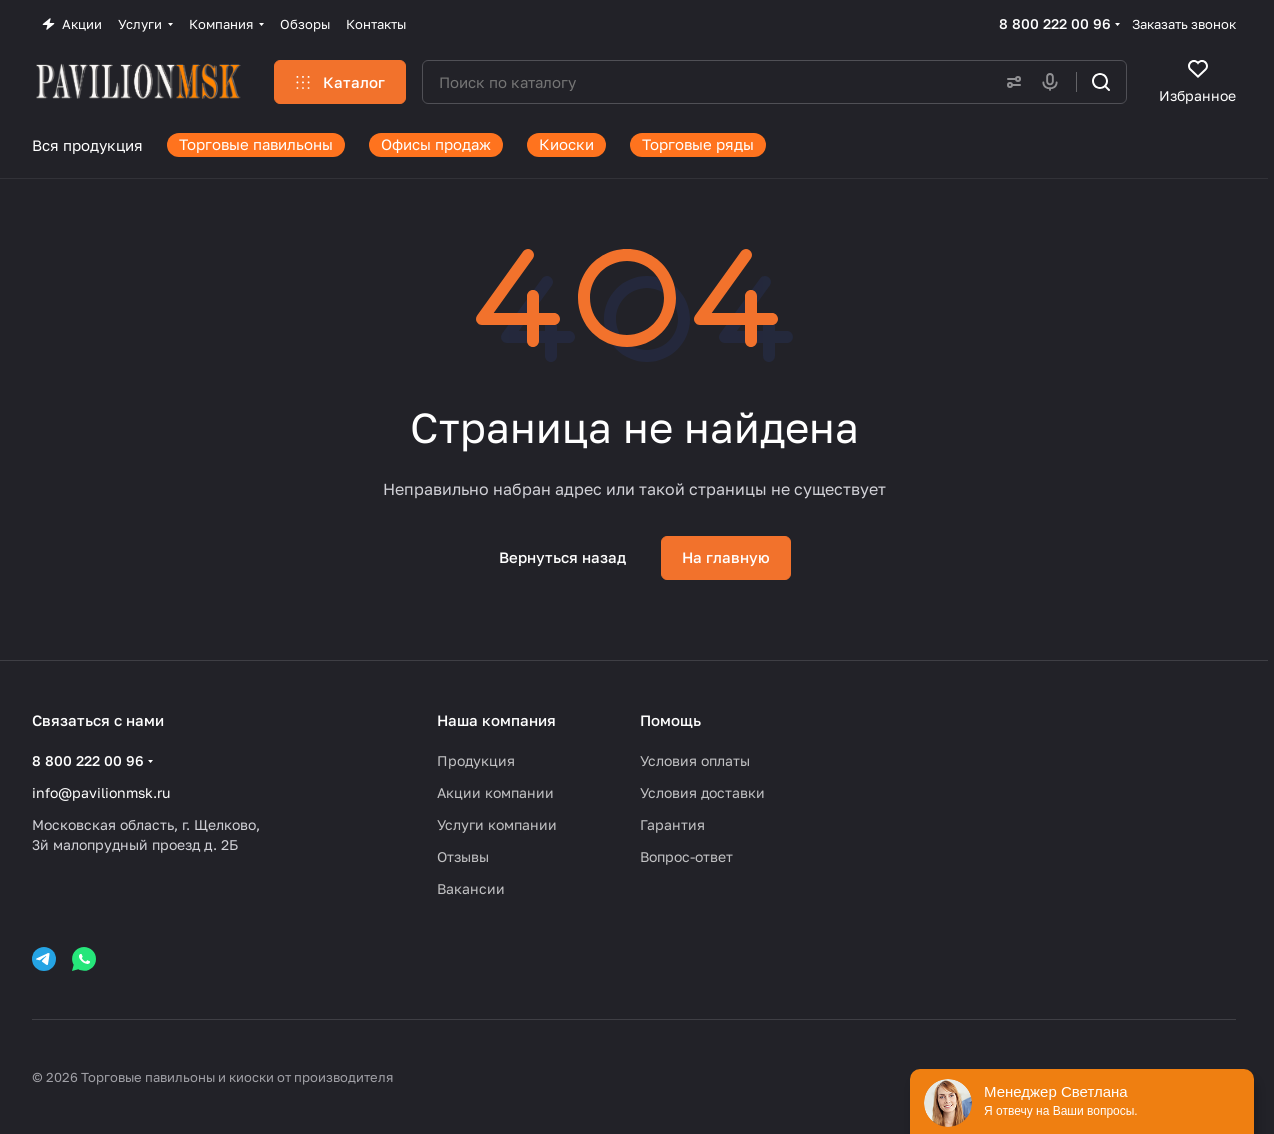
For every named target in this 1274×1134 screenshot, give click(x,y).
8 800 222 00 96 (1055, 23)
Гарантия (672, 824)
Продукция (476, 760)
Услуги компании (497, 824)
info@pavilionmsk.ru (101, 792)
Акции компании (495, 792)
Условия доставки (702, 792)
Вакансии (471, 888)
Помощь (670, 720)
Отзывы (463, 856)
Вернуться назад (562, 557)
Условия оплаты (695, 760)
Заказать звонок (1184, 24)
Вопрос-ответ (686, 856)
